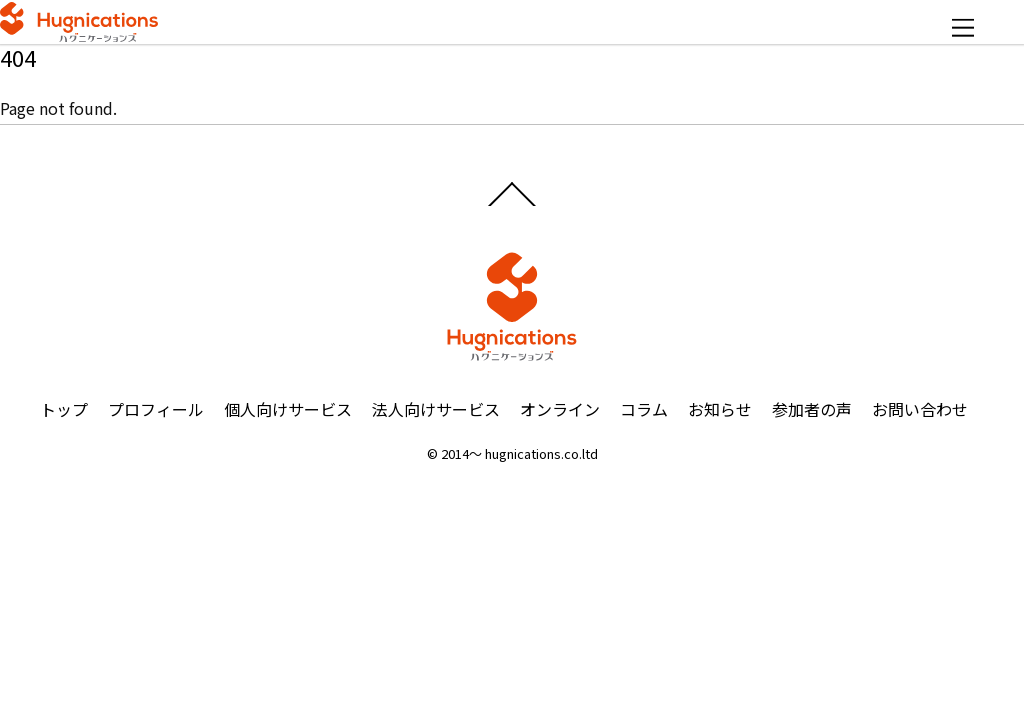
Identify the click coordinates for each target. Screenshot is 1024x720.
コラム (644, 409)
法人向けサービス (436, 409)
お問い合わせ (920, 409)
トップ (64, 409)
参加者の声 (812, 409)
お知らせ (720, 409)
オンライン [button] (560, 409)
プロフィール (156, 409)
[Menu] (963, 27)
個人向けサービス (288, 409)
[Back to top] (512, 205)
